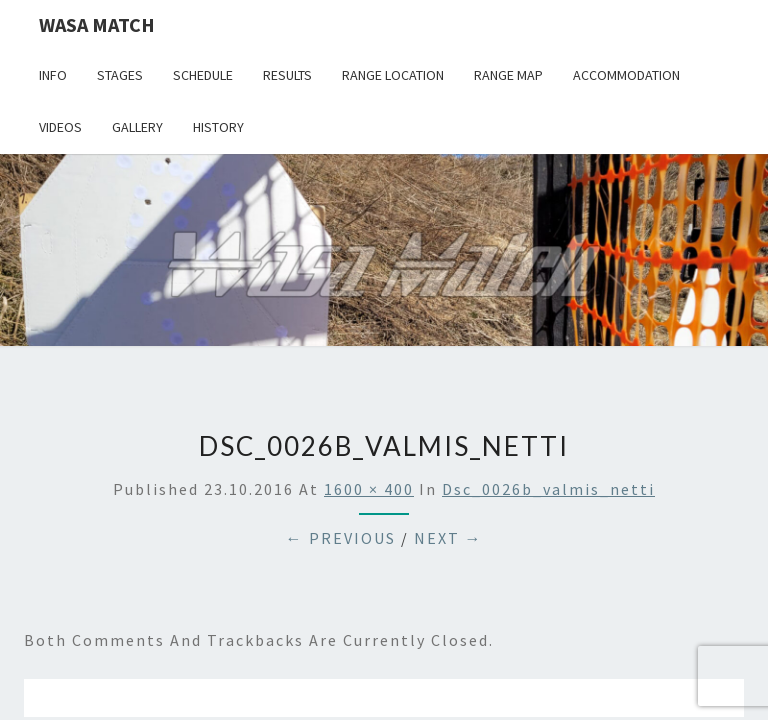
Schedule (203, 75)
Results (287, 75)
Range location (393, 75)
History (218, 127)
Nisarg (575, 624)
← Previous (341, 384)
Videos (60, 127)
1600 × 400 (369, 335)
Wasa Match (97, 24)
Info (53, 75)
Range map (508, 75)
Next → (448, 384)
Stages (120, 75)
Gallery (137, 127)
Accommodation (626, 75)
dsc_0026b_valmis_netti (548, 335)
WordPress (432, 624)
